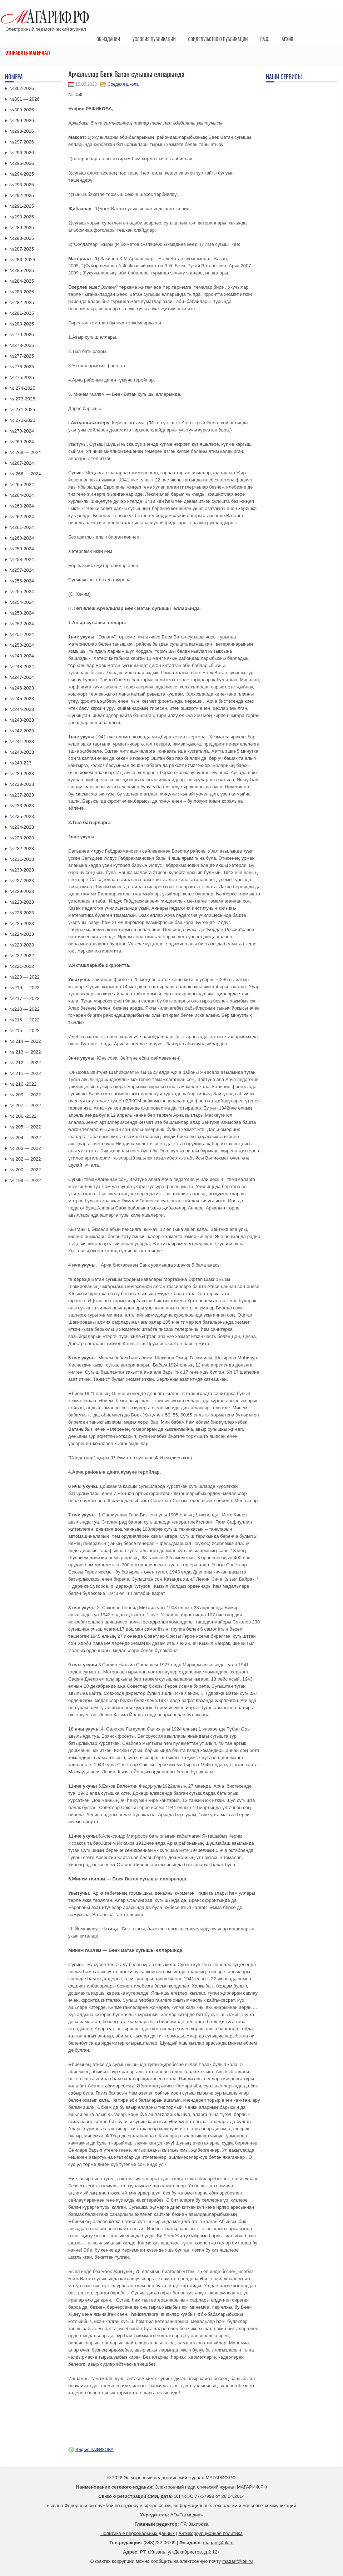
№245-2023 (21, 698)
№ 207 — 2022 (25, 1105)
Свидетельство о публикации (218, 38)
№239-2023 (21, 773)
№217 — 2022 (24, 998)
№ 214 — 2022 (25, 1041)
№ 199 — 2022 (25, 1180)
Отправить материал (27, 52)
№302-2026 (21, 88)
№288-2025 (21, 238)
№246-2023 (21, 688)
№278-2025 (21, 345)
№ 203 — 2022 (25, 1148)
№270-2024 (21, 431)
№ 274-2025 (22, 388)
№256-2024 (21, 581)
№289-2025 (21, 227)
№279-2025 (21, 334)
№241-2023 (21, 741)
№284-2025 (21, 281)
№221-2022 (21, 966)
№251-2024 (21, 634)
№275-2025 (21, 377)
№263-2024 (21, 506)
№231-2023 (21, 859)
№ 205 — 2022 (25, 1127)
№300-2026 (21, 109)
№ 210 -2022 (22, 1084)
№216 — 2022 (24, 1019)
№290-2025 (21, 216)
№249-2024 (21, 655)
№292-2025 (21, 195)
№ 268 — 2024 (25, 452)
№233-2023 (21, 837)
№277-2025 (21, 356)
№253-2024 (21, 613)
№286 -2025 (22, 259)
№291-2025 (21, 206)
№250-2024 (21, 645)
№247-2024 (21, 677)
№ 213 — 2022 (25, 1052)
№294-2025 (21, 174)
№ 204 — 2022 (25, 1137)
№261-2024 (21, 527)
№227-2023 (21, 880)
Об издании (108, 38)
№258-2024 (21, 559)
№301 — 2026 (24, 99)
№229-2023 (21, 891)
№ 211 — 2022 (25, 1073)
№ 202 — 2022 (25, 1159)
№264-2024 (21, 495)
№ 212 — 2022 (25, 1062)
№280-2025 (21, 324)
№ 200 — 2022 (25, 1169)
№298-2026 (21, 131)
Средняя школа (123, 84)
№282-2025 (21, 302)
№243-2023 (21, 720)
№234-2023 (21, 827)
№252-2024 (21, 623)
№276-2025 (21, 366)
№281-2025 (21, 313)
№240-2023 (21, 752)
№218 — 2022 (24, 1009)
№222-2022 (21, 955)
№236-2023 (21, 805)
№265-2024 (21, 484)
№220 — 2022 (24, 977)
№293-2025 (21, 184)
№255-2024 (21, 591)
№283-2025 (21, 291)
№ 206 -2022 (22, 1116)
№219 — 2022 (24, 987)
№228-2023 (21, 902)
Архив (287, 38)
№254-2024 (21, 602)
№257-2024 (21, 570)
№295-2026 (21, 163)
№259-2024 (21, 548)
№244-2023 (21, 709)
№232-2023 (21, 848)
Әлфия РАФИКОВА (94, 2449)
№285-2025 (21, 270)
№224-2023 (21, 934)
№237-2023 (21, 795)
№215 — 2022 (24, 1030)
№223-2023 (21, 945)
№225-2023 (21, 923)
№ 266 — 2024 (25, 473)
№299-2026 (21, 120)
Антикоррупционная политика (211, 2533)
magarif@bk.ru (218, 2542)
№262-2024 (21, 516)
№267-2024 (21, 463)
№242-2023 (21, 730)
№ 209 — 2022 (25, 1094)
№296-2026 (21, 152)
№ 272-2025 (22, 420)
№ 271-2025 (22, 409)
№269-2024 (21, 441)
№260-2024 (21, 538)
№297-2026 (21, 142)
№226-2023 (21, 912)
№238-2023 (21, 784)
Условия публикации (154, 38)
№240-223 (20, 763)
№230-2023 (21, 870)
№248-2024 (21, 666)
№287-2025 (21, 249)
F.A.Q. (264, 38)
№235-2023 (21, 816)
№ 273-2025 (22, 398)
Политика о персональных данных (137, 2533)
